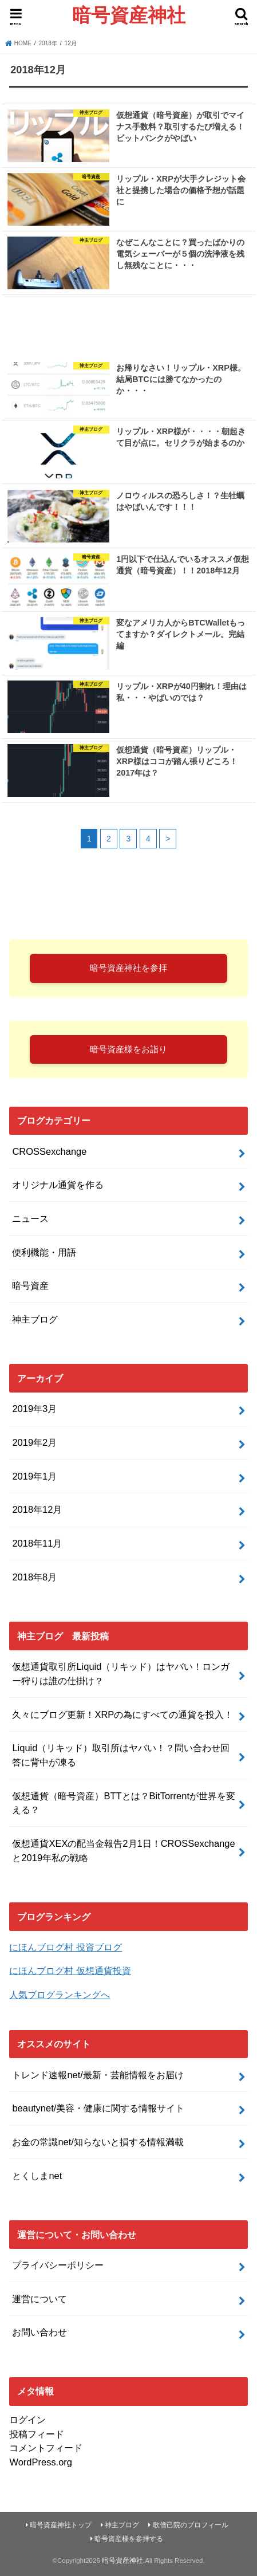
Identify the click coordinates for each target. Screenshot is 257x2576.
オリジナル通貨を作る (58, 1184)
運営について (39, 2299)
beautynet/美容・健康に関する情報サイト (98, 2108)
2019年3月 (34, 1408)
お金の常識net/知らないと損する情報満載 (97, 2142)
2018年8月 (34, 1577)
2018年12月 (37, 1509)
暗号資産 (30, 1285)
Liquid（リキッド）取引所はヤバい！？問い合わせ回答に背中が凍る (121, 1755)
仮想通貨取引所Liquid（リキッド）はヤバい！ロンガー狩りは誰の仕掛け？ (121, 1673)
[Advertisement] (128, 326)
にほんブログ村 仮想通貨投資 (70, 1970)
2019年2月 (34, 1442)
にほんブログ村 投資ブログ (65, 1947)
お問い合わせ (39, 2332)
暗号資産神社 (128, 14)
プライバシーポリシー (58, 2265)
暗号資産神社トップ (61, 2525)
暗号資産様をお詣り (128, 1049)
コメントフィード (45, 2448)
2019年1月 (34, 1476)
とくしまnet (37, 2175)
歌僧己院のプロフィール (190, 2525)
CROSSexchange (49, 1151)
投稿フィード (36, 2434)
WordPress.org (40, 2462)
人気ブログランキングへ (59, 1994)
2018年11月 (37, 1543)
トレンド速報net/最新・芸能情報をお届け (97, 2075)
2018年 (48, 43)
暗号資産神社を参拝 (128, 968)
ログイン (27, 2419)
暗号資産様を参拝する (128, 2538)
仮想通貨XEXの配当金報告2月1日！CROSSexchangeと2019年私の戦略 (123, 1850)
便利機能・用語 (44, 1252)
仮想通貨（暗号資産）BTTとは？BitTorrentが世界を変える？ (123, 1803)
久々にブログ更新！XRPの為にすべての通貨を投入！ (122, 1714)
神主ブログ (35, 1319)
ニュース (30, 1218)
